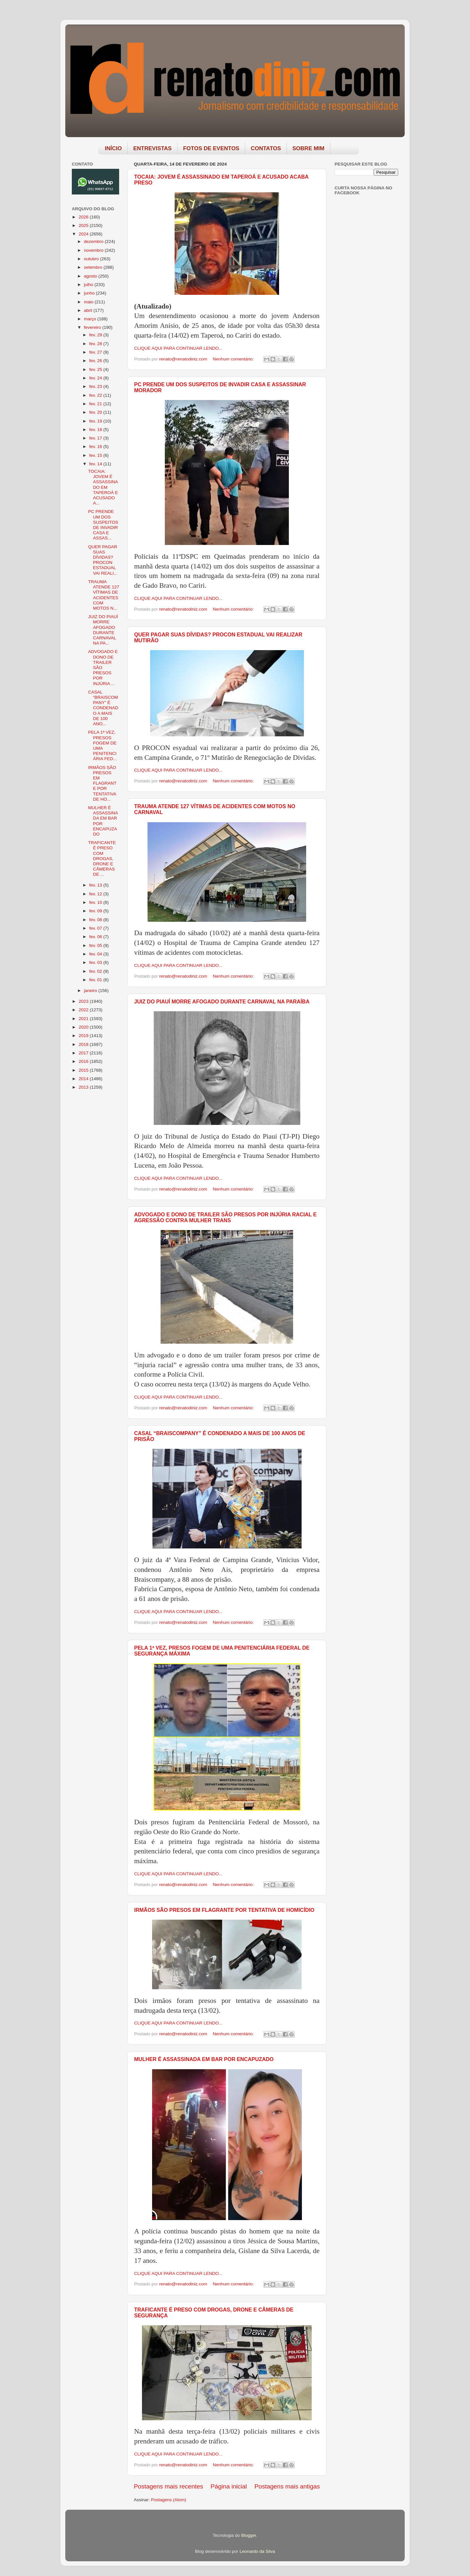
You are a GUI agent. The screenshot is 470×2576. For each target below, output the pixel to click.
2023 (84, 1001)
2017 (84, 1052)
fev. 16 (96, 446)
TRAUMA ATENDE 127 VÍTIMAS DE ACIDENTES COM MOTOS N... (103, 595)
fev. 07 (96, 928)
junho (90, 293)
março (90, 318)
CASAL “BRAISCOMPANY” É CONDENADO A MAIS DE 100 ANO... (103, 708)
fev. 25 (96, 369)
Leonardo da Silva (257, 2551)
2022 (84, 1009)
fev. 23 (96, 386)
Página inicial (229, 2486)
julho (89, 284)
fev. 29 (96, 334)
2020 (84, 1027)
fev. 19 (96, 421)
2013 (84, 1087)
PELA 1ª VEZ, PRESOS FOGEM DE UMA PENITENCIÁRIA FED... (102, 745)
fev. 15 (96, 455)
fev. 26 (96, 360)
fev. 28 (96, 343)
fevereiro (93, 327)
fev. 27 (96, 352)
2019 (84, 1035)
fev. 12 (96, 893)
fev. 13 (96, 885)
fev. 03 (96, 962)
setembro (93, 267)
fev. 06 (96, 936)
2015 (84, 1070)
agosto (91, 276)
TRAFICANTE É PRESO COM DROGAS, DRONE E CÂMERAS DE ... (102, 858)
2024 (84, 234)
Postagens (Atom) (168, 2499)
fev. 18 (96, 429)
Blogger (248, 2535)
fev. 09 (96, 910)
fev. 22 (96, 395)
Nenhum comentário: (234, 359)
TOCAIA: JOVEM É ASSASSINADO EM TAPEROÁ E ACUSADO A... (103, 487)
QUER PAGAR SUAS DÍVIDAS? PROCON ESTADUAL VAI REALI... (103, 560)
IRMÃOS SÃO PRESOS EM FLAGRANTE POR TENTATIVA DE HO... (102, 783)
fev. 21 (96, 403)
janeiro (91, 990)
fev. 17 (96, 438)
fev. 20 (96, 412)
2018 (84, 1044)
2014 (84, 1078)
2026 (84, 217)
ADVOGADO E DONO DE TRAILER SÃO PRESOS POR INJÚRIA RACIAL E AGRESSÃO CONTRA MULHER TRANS (225, 1217)
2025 (84, 225)
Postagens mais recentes (168, 2486)
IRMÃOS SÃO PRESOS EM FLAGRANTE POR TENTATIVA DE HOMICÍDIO (224, 1910)
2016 (84, 1061)
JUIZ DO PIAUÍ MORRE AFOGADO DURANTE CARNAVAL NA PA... (103, 630)
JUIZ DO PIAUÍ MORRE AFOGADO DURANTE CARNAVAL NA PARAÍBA (221, 1001)
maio (89, 301)
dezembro (94, 241)
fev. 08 (96, 919)
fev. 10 (96, 902)
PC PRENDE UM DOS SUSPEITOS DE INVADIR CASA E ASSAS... (103, 524)
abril (88, 310)
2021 (84, 1018)
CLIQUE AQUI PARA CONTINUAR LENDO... (178, 348)
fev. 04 (96, 954)
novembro (94, 250)
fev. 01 (96, 979)
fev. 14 (96, 463)
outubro (92, 258)
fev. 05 (96, 945)
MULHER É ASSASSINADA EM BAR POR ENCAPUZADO (204, 2059)
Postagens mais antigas (287, 2486)
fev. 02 (96, 971)
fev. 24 (96, 378)
